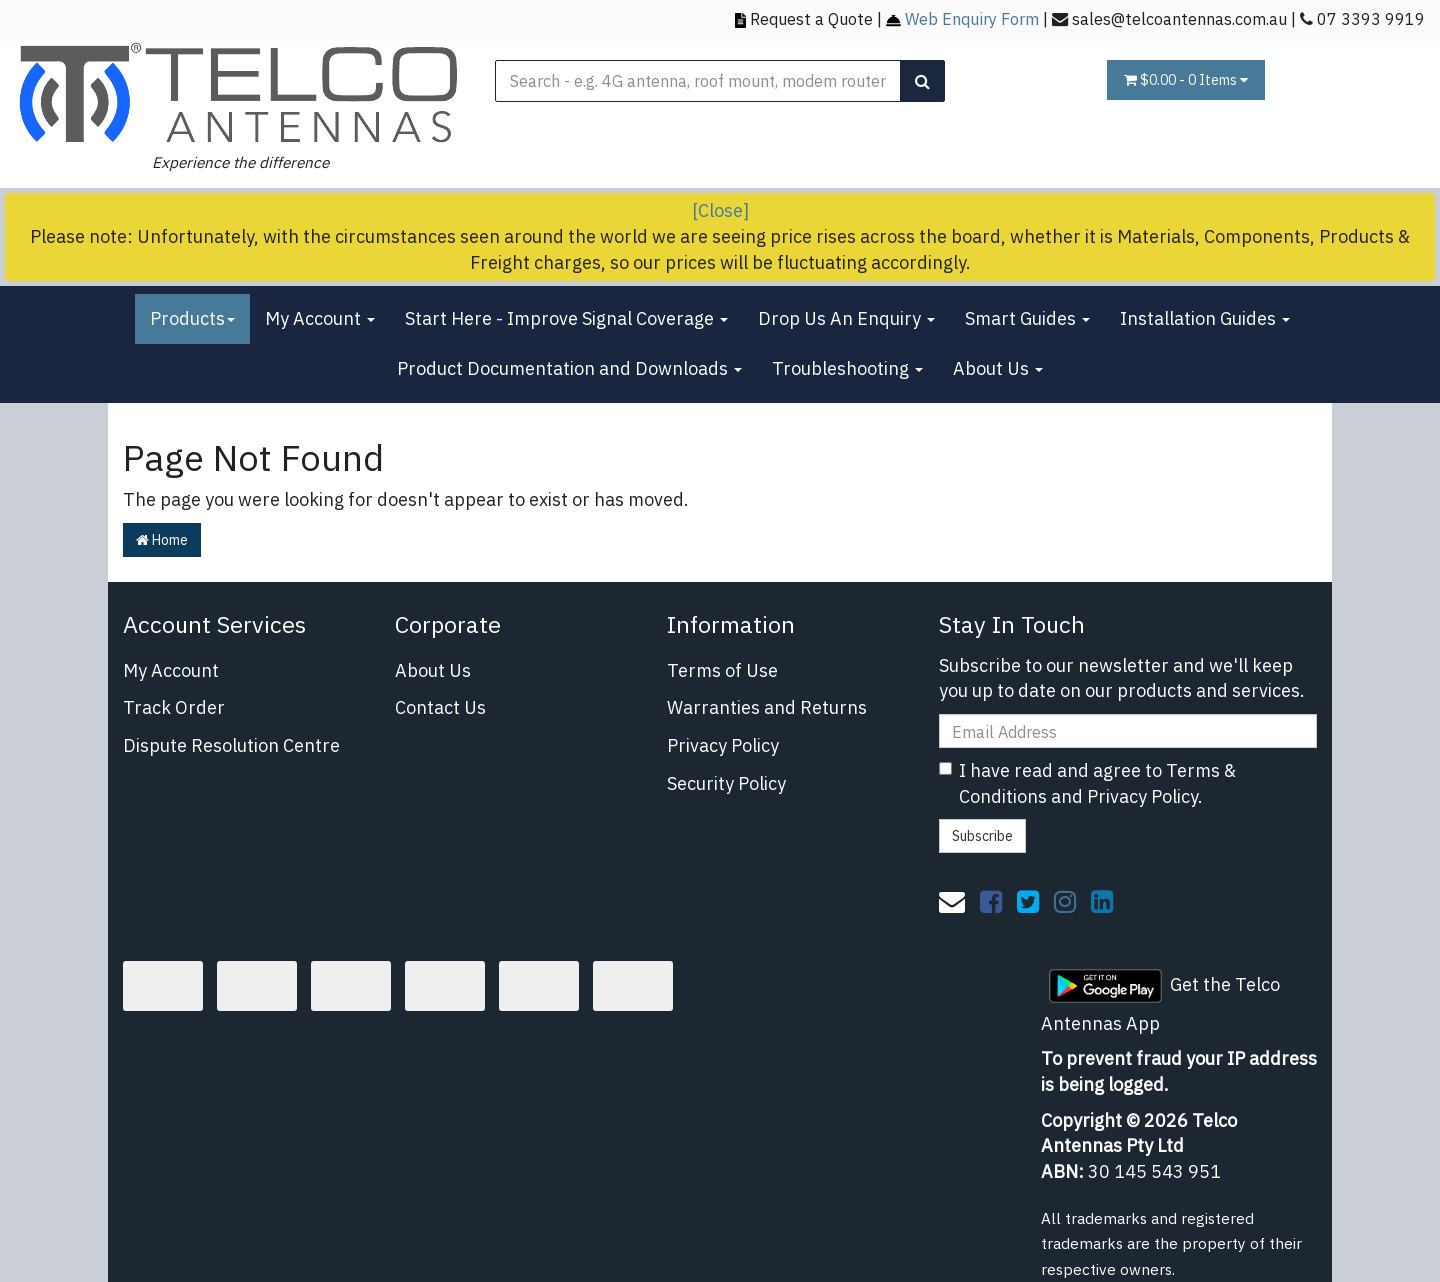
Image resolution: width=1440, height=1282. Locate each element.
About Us (998, 368)
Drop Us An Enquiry (846, 318)
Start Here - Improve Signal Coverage (566, 318)
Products (192, 318)
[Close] (720, 210)
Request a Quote (811, 18)
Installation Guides (1205, 318)
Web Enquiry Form (972, 18)
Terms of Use (722, 670)
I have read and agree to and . (1087, 783)
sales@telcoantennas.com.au (1179, 18)
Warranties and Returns (767, 707)
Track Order (174, 707)
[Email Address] (1128, 731)
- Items (1186, 80)
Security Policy (726, 783)
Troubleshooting (847, 368)
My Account (320, 318)
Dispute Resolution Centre (231, 745)
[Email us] (952, 901)
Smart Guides (1027, 318)
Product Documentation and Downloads (569, 368)
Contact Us (440, 707)
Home (162, 540)
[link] (991, 901)
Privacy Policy (723, 745)
